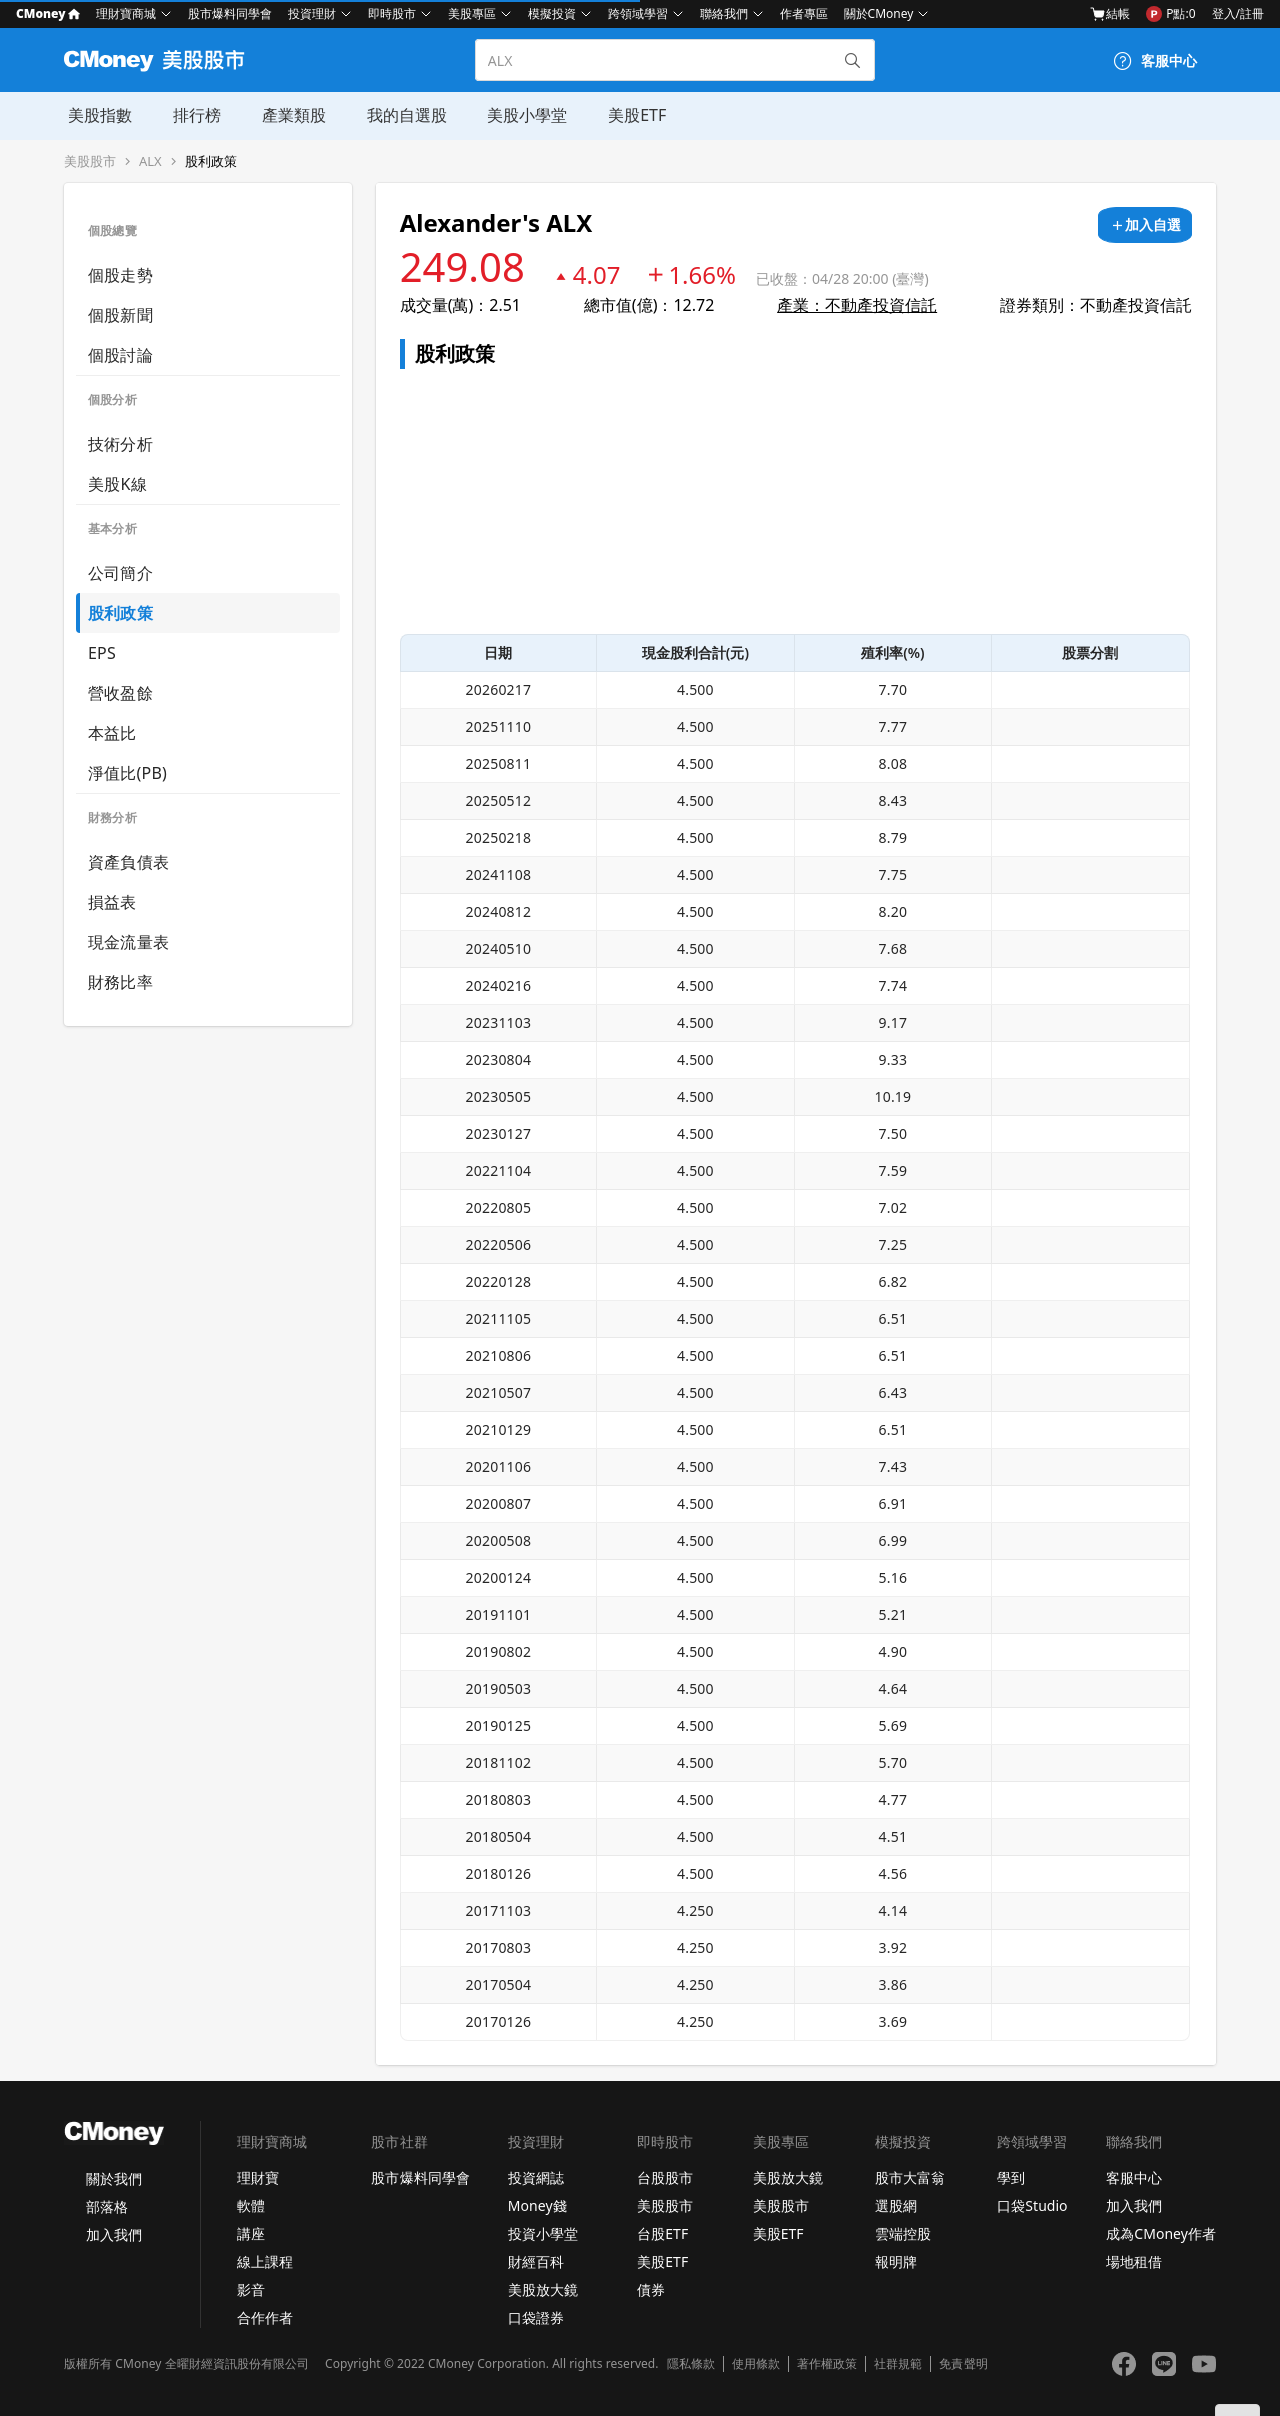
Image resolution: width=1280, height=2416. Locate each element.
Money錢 (537, 2205)
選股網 (896, 2205)
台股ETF (662, 2233)
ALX (150, 161)
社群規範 (898, 2364)
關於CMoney (879, 13)
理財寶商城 (126, 13)
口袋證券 (536, 2317)
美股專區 (472, 13)
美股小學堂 (520, 115)
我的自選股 (400, 115)
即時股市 (392, 13)
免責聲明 (963, 2364)
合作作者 (265, 2317)
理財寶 (258, 2177)
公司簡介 (120, 573)
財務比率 (120, 982)
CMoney (48, 13)
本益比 (112, 733)
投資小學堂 (543, 2233)
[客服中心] (1155, 61)
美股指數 (96, 115)
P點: (1170, 14)
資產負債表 (128, 862)
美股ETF (629, 115)
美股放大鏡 (543, 2289)
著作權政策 (827, 2364)
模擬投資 (552, 13)
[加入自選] (1145, 225)
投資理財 (312, 13)
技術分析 (120, 444)
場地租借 (1134, 2261)
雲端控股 (903, 2233)
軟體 (251, 2205)
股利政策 (211, 161)
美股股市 (90, 161)
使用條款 (756, 2364)
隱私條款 (691, 2364)
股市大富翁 (910, 2177)
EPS (102, 653)
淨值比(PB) (127, 773)
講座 (251, 2233)
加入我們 (114, 2234)
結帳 (1110, 14)
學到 (1011, 2177)
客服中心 (1134, 2177)
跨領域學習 (638, 13)
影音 (251, 2289)
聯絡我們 (724, 13)
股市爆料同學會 (230, 13)
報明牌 (896, 2261)
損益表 (112, 902)
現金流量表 (128, 942)
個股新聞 (120, 315)
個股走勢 (120, 275)
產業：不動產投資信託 (857, 305)
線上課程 (265, 2261)
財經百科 (536, 2261)
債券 (651, 2289)
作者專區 (804, 13)
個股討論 (120, 355)
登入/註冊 (1238, 13)
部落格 (107, 2206)
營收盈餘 (120, 693)
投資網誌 (536, 2177)
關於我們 (114, 2178)
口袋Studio (1032, 2205)
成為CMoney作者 (1161, 2233)
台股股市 (665, 2177)
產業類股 (288, 115)
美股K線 (117, 484)
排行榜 (192, 115)
